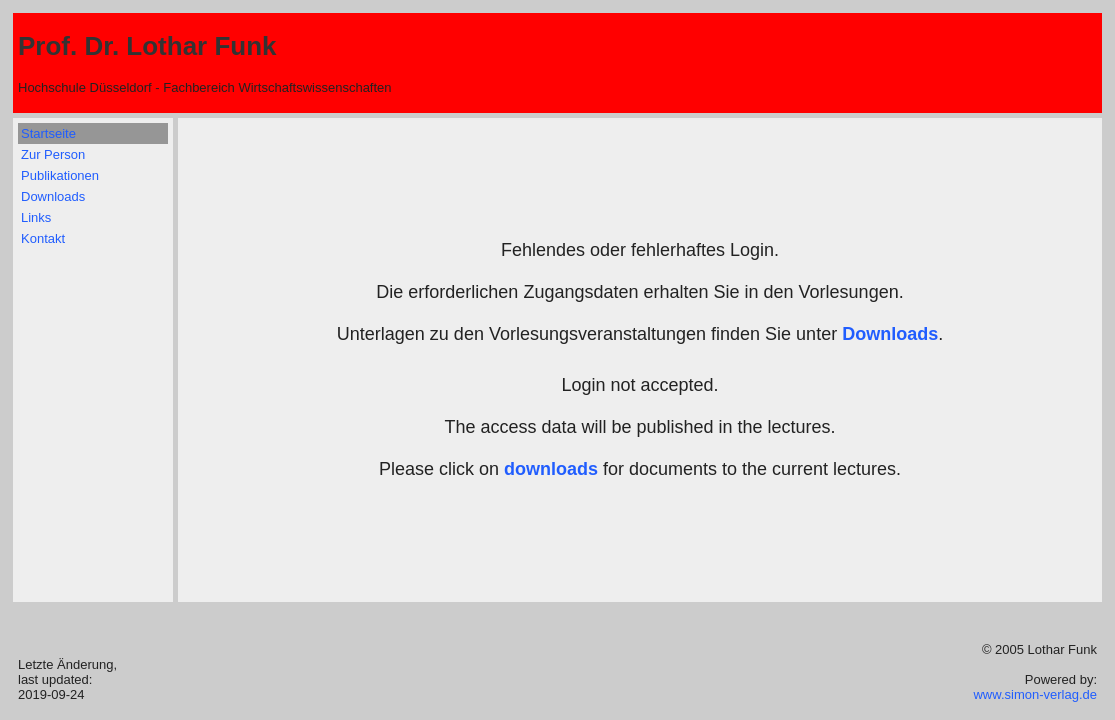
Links (36, 217)
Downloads (53, 196)
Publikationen (60, 175)
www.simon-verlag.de (1035, 694)
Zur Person (53, 154)
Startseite (48, 133)
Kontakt (43, 238)
